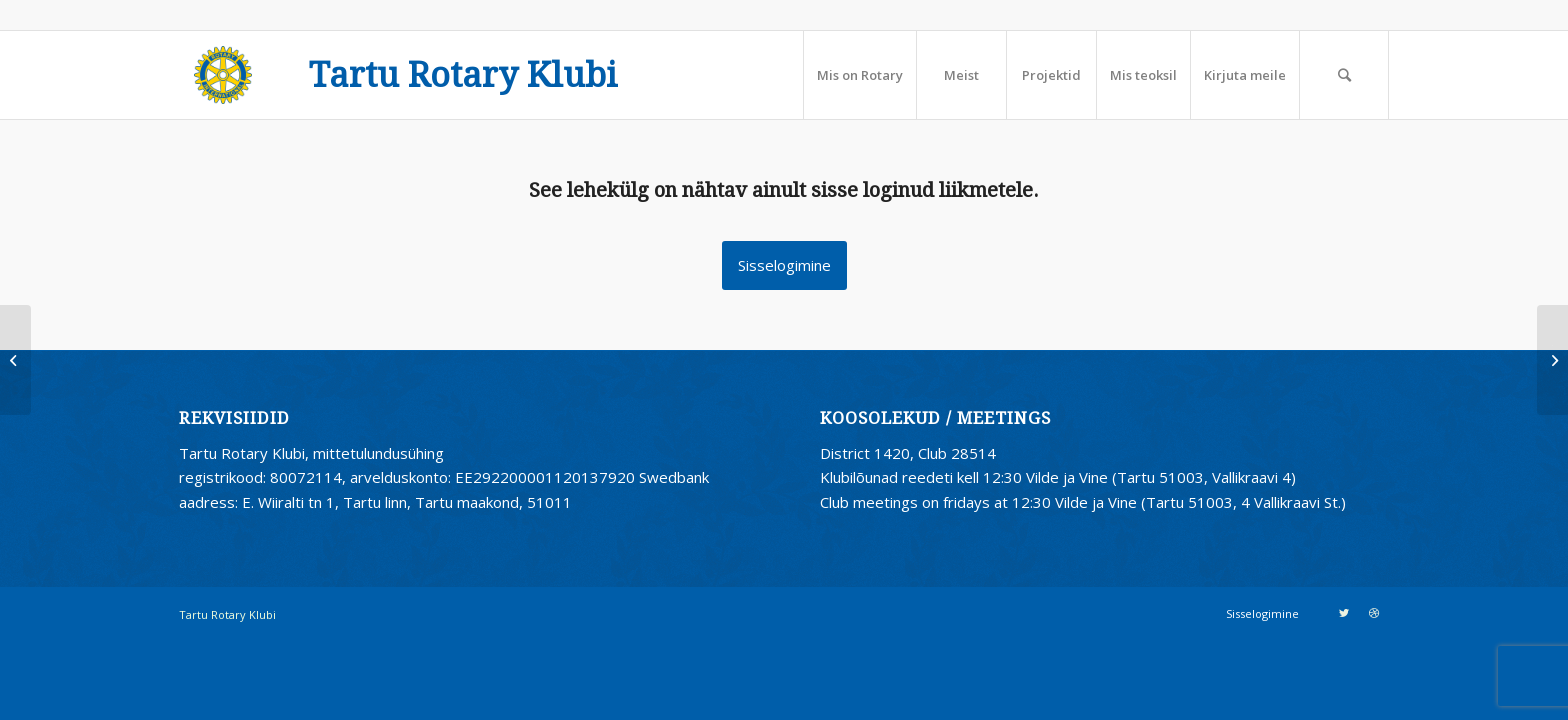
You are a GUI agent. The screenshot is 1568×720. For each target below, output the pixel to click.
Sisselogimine (784, 265)
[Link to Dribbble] (1374, 613)
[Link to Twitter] (1344, 613)
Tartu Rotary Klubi (463, 76)
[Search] (1344, 75)
